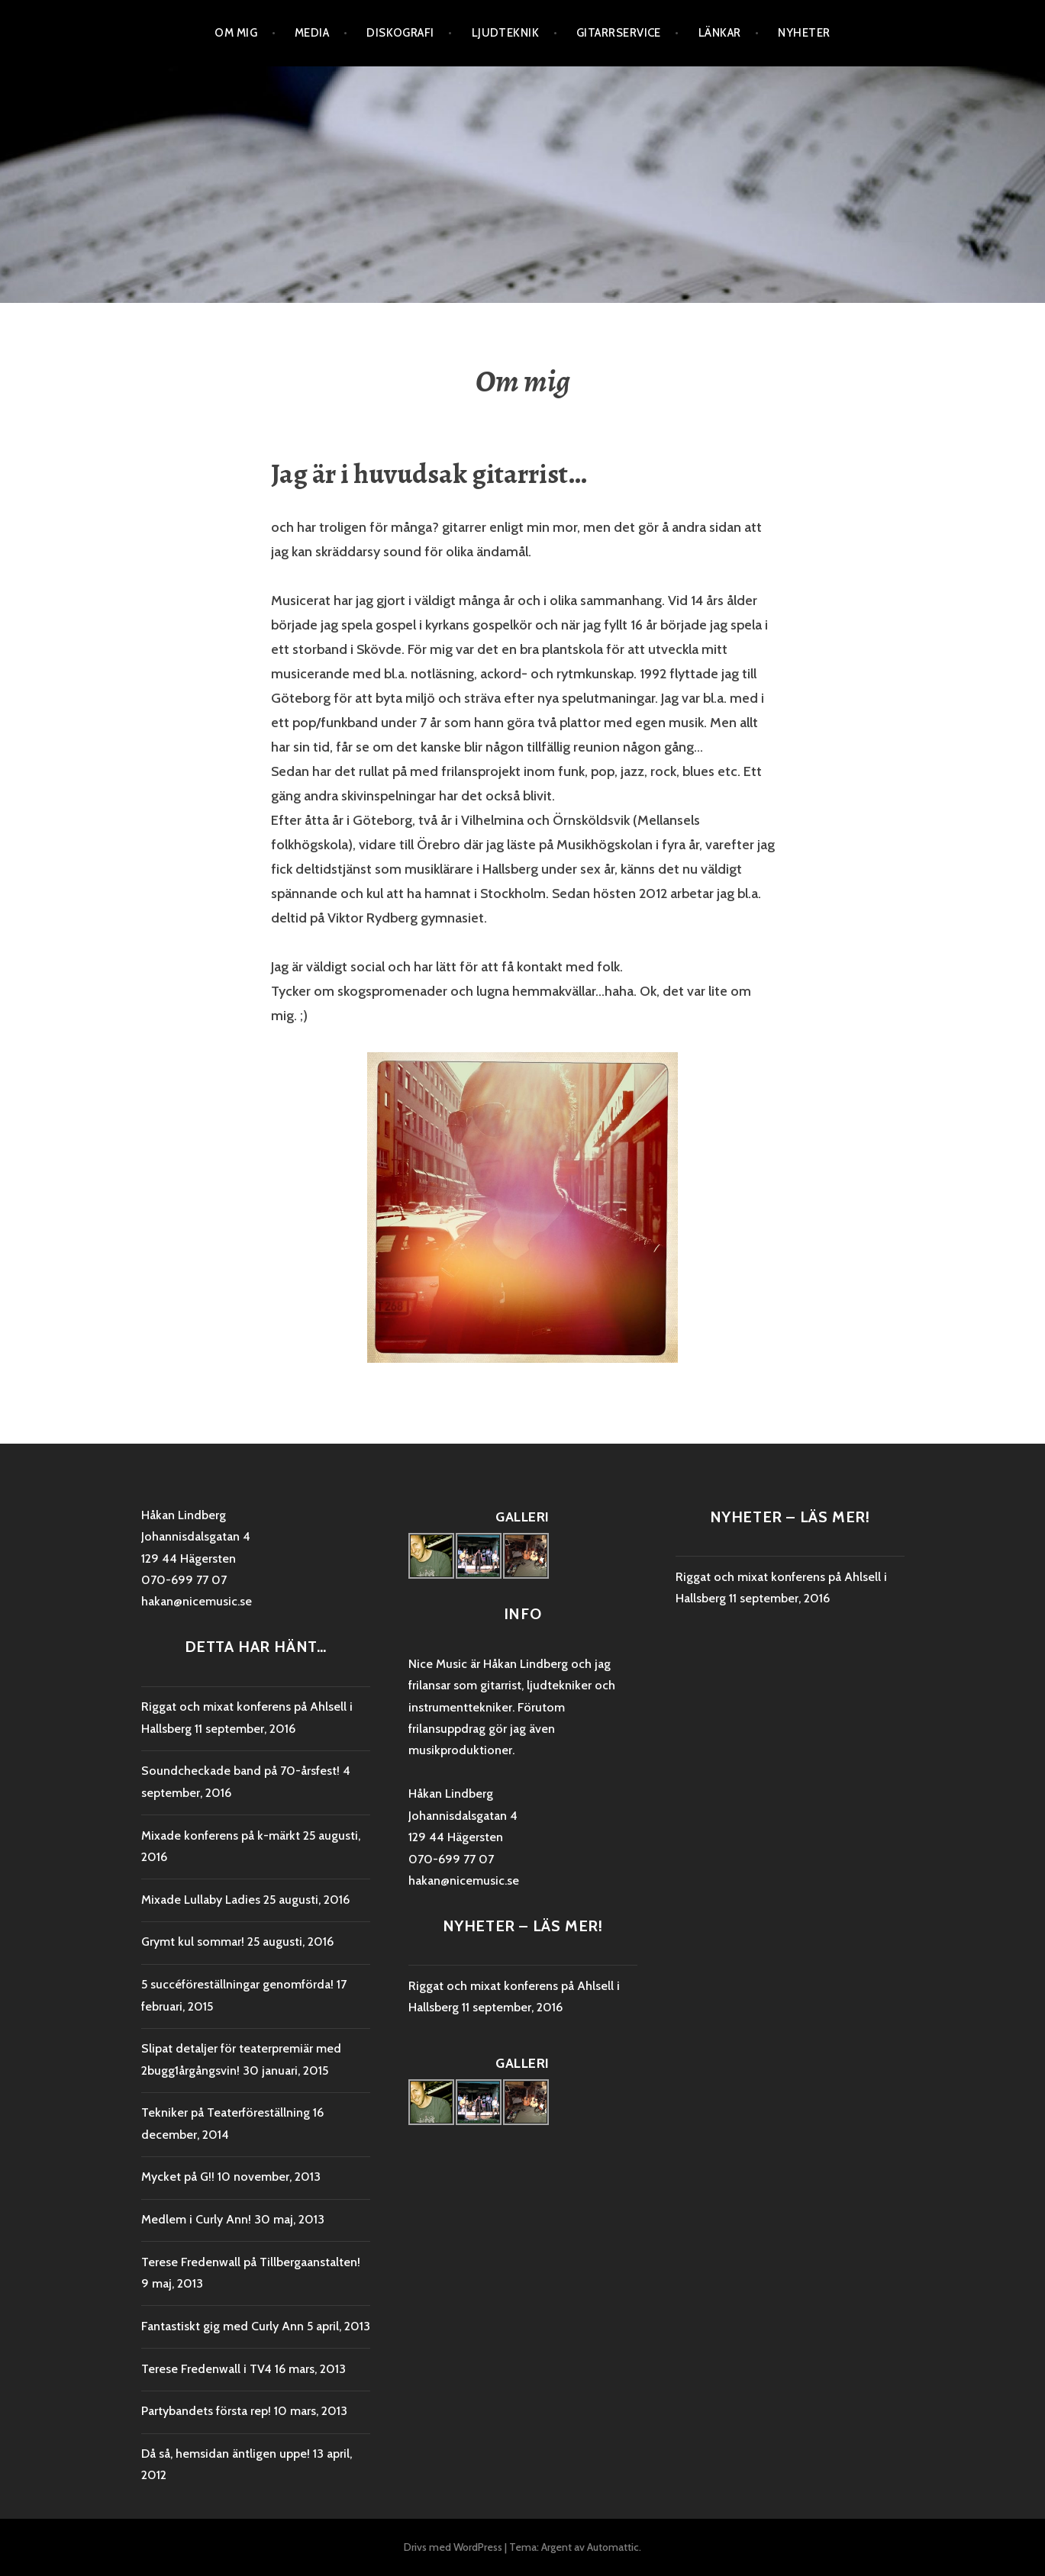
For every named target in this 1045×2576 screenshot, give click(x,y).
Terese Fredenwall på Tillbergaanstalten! (250, 2262)
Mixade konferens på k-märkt (220, 1835)
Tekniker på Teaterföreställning (225, 2112)
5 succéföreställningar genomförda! (237, 1984)
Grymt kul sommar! (192, 1941)
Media (312, 33)
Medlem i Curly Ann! (196, 2219)
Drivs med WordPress (453, 2547)
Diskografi (400, 33)
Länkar (719, 33)
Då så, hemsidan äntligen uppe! (225, 2453)
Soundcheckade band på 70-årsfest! (240, 1770)
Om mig (235, 33)
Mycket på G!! (177, 2176)
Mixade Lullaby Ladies (200, 1899)
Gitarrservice (618, 33)
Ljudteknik (506, 33)
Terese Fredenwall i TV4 (206, 2369)
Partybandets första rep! (206, 2411)
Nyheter (804, 33)
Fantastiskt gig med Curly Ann (222, 2326)
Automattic (613, 2547)
